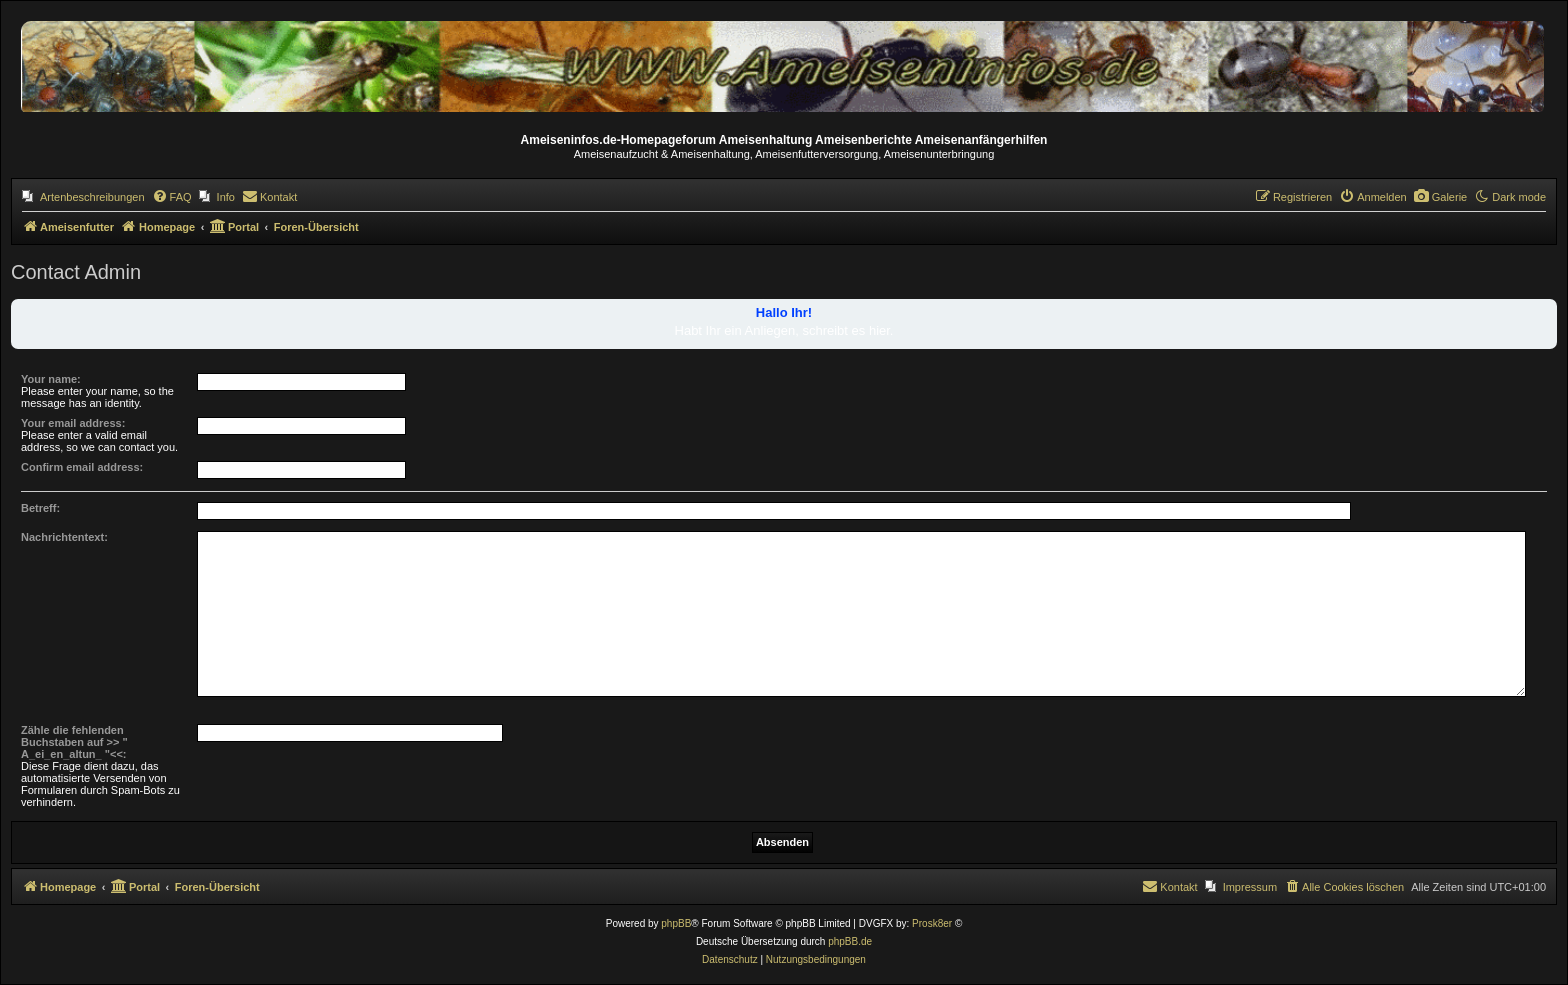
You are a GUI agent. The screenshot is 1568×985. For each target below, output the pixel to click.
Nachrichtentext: (64, 537)
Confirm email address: (82, 467)
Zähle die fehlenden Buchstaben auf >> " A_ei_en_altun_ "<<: (74, 742)
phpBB (676, 923)
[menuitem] (83, 197)
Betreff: (40, 508)
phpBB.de (850, 941)
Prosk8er (932, 923)
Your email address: (73, 423)
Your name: (51, 379)
